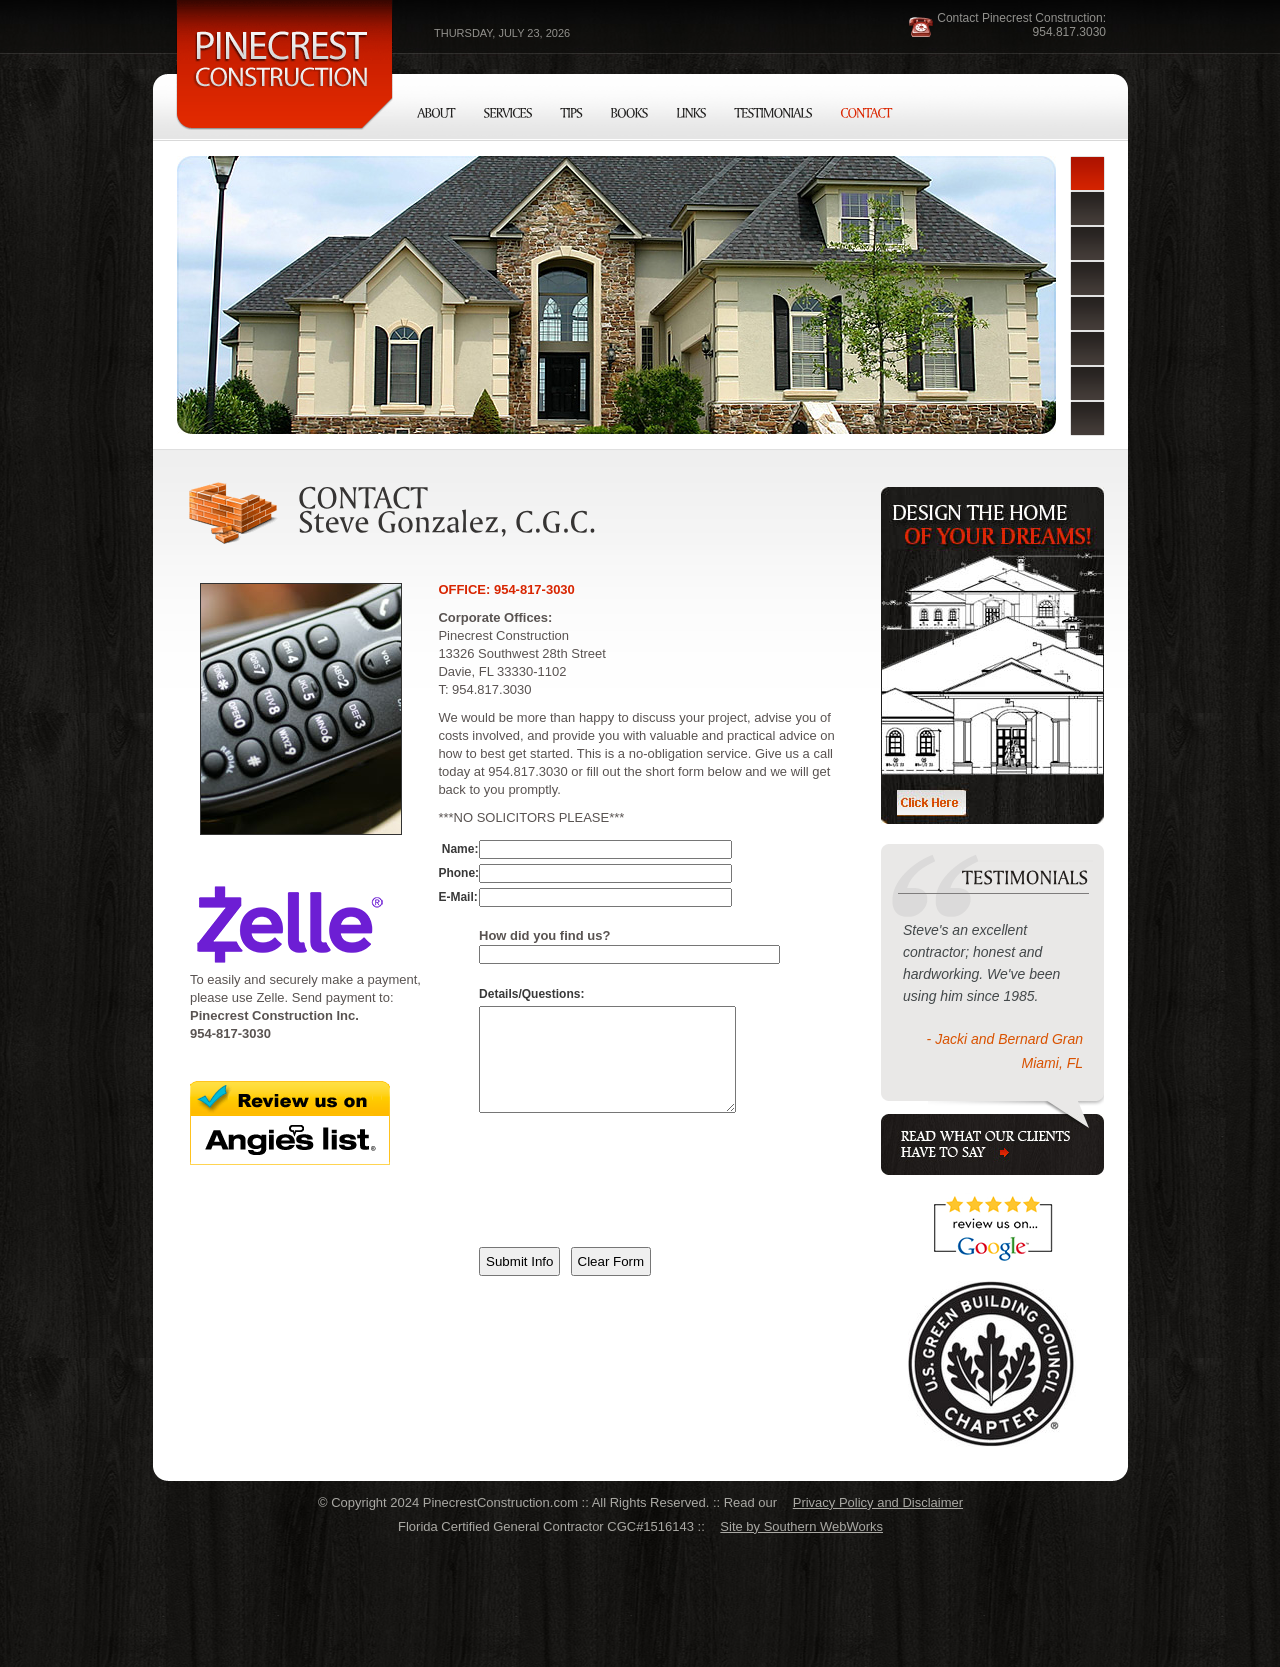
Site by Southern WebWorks (801, 1526)
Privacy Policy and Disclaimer (878, 1502)
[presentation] (631, 1205)
